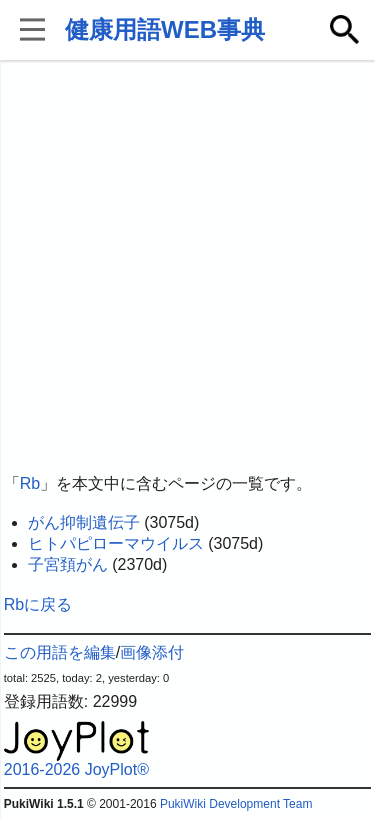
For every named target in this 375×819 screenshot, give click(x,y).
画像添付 (152, 652)
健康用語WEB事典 (165, 29)
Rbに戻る (38, 604)
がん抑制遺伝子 (84, 522)
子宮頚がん (68, 564)
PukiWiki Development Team (236, 804)
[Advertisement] (187, 267)
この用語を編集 (60, 652)
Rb (30, 483)
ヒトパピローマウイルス (116, 543)
